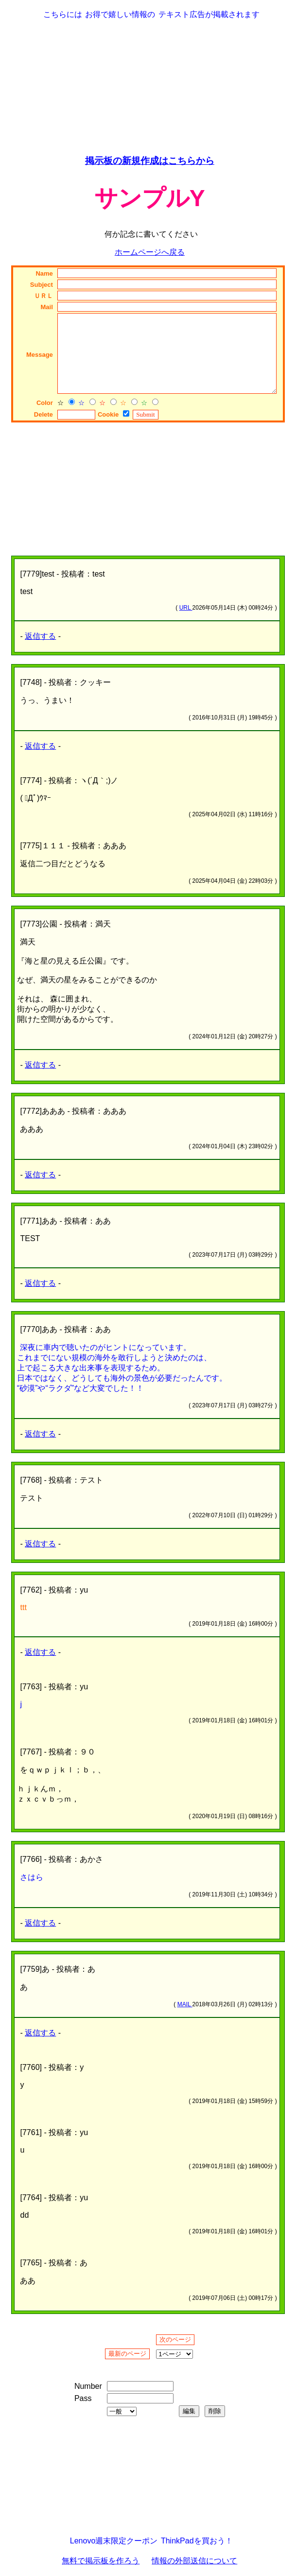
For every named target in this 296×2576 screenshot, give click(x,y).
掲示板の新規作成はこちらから (149, 161)
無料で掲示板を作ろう (100, 2561)
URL (185, 607)
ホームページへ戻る (150, 252)
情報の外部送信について (194, 2561)
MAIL (184, 2004)
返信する (40, 636)
